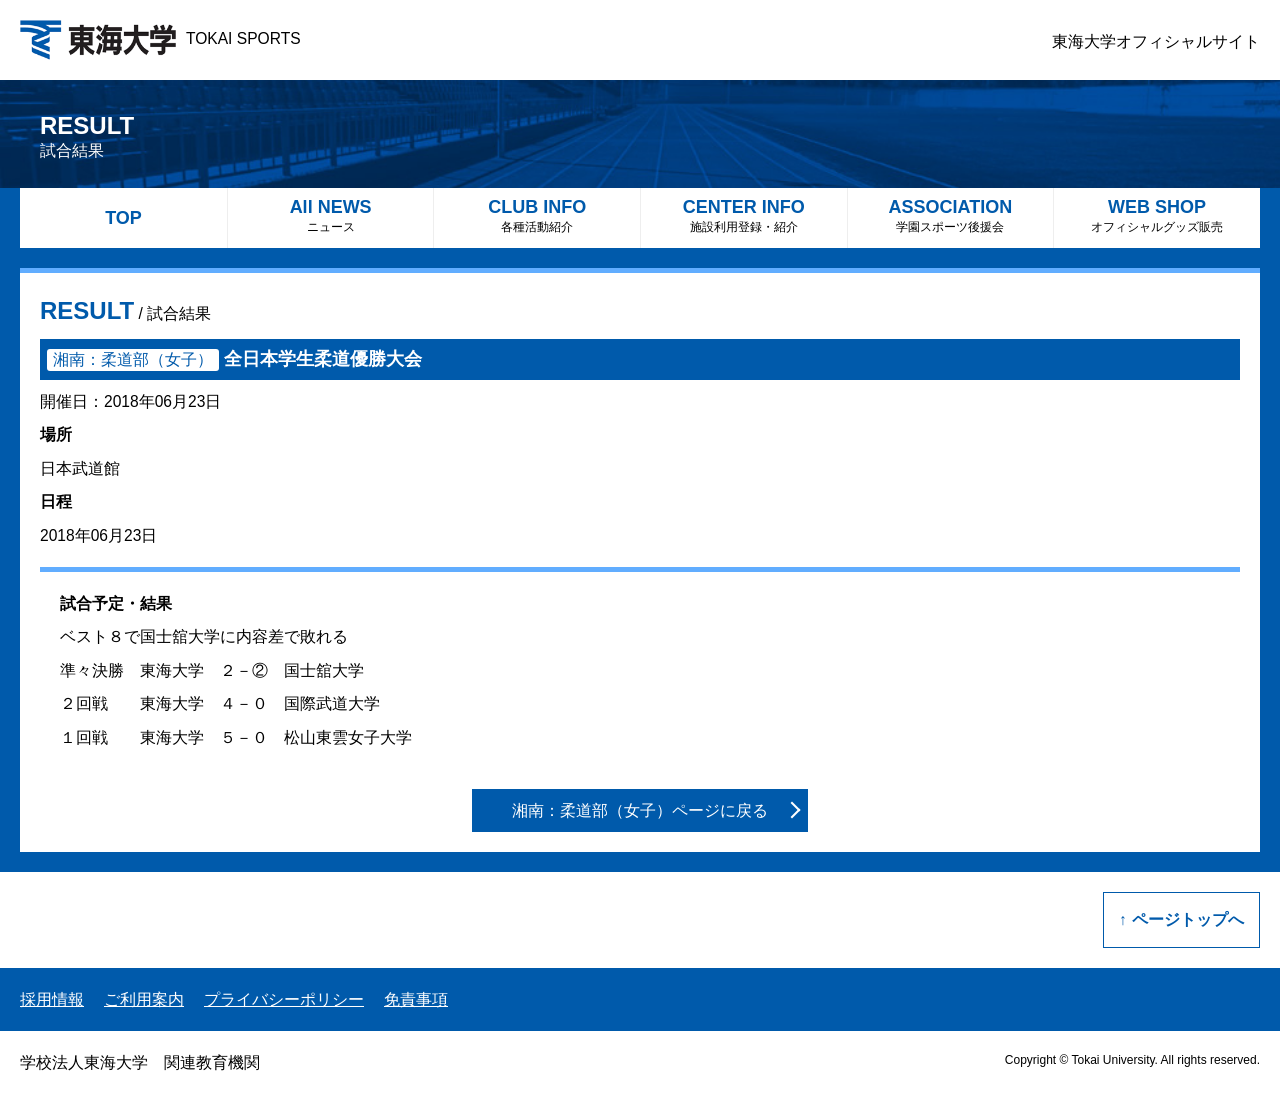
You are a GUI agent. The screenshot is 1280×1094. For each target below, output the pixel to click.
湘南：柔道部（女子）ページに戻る (640, 810)
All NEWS (331, 215)
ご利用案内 (144, 999)
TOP (123, 218)
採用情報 (52, 999)
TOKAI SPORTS (160, 38)
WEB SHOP (1157, 215)
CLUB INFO (537, 215)
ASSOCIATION (951, 215)
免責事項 (416, 999)
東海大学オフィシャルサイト (1156, 41)
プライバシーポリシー (284, 999)
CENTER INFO (744, 215)
